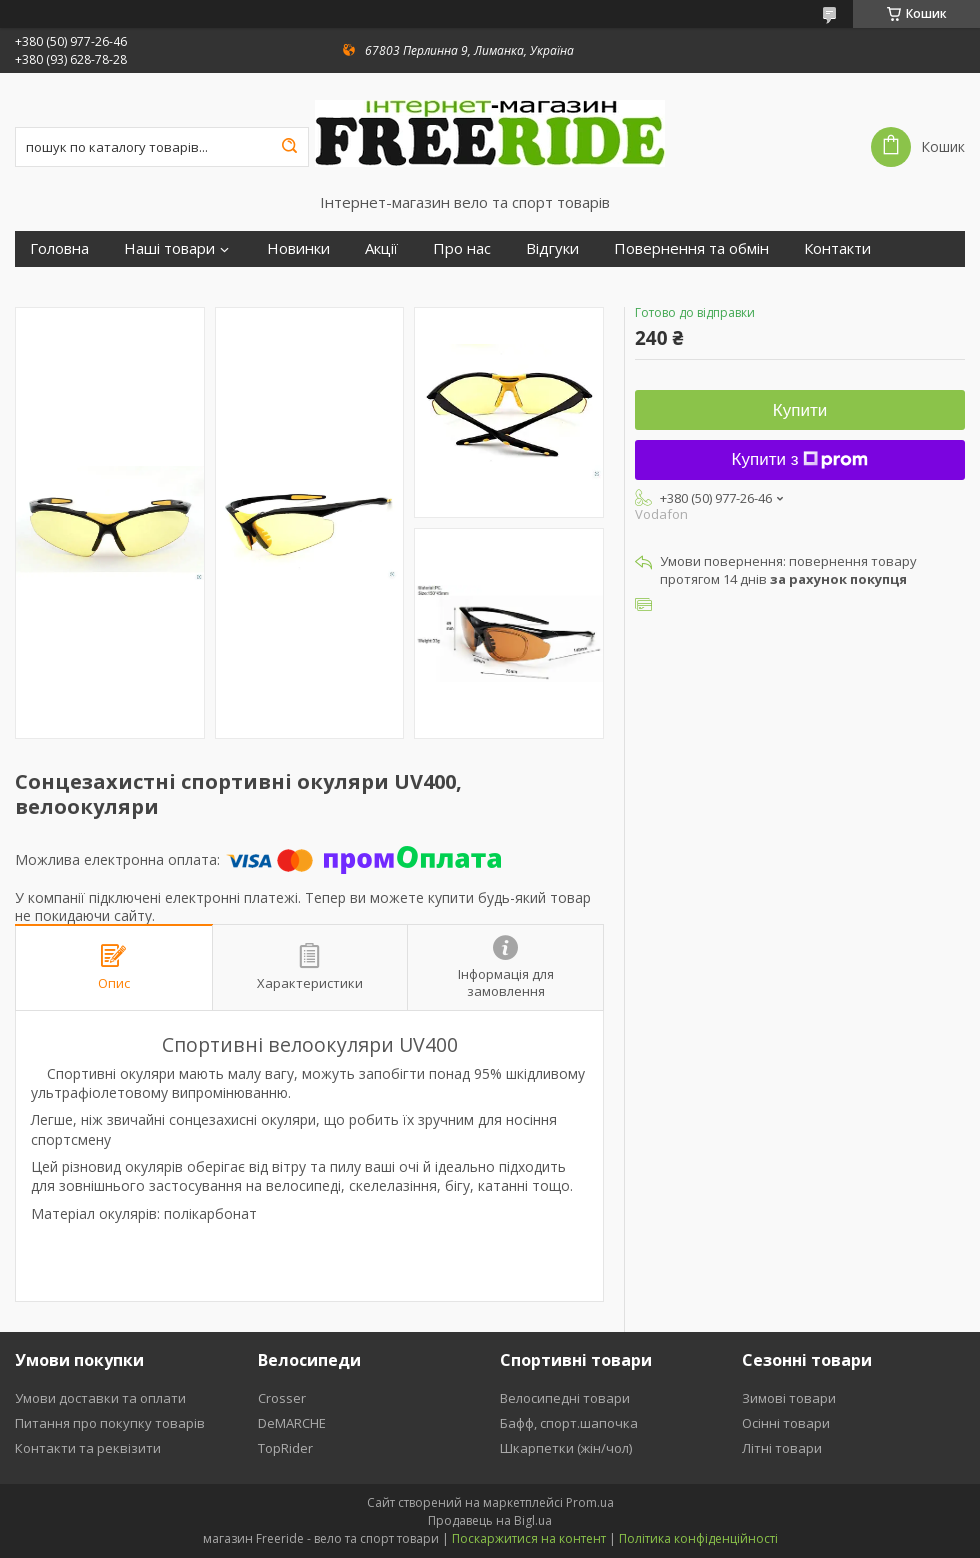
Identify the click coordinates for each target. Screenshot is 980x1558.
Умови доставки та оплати (100, 1398)
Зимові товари (789, 1398)
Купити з (800, 459)
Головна (59, 248)
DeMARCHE (292, 1423)
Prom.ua (590, 1502)
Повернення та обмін (691, 248)
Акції (381, 248)
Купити (800, 410)
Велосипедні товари (565, 1398)
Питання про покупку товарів (110, 1423)
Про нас (462, 248)
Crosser (282, 1398)
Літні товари (782, 1448)
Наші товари (169, 248)
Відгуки (552, 248)
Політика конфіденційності (698, 1538)
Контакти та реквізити (88, 1448)
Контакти (837, 248)
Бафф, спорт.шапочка (569, 1423)
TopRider (285, 1448)
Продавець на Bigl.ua (490, 1520)
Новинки (298, 248)
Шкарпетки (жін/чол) (566, 1448)
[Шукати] (289, 147)
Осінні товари (786, 1423)
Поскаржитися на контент (529, 1538)
